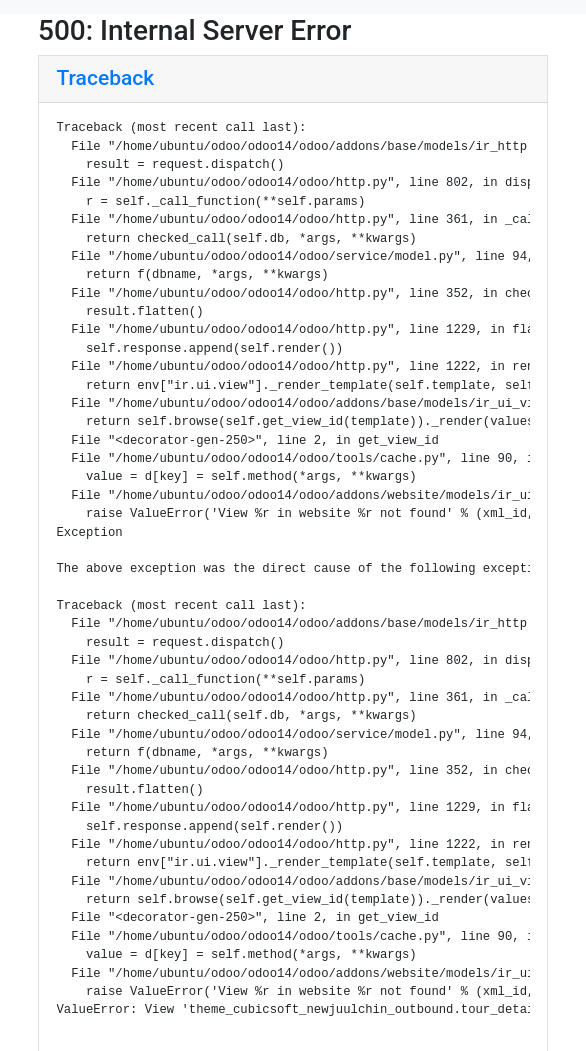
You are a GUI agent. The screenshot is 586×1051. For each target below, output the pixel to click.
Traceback (106, 78)
